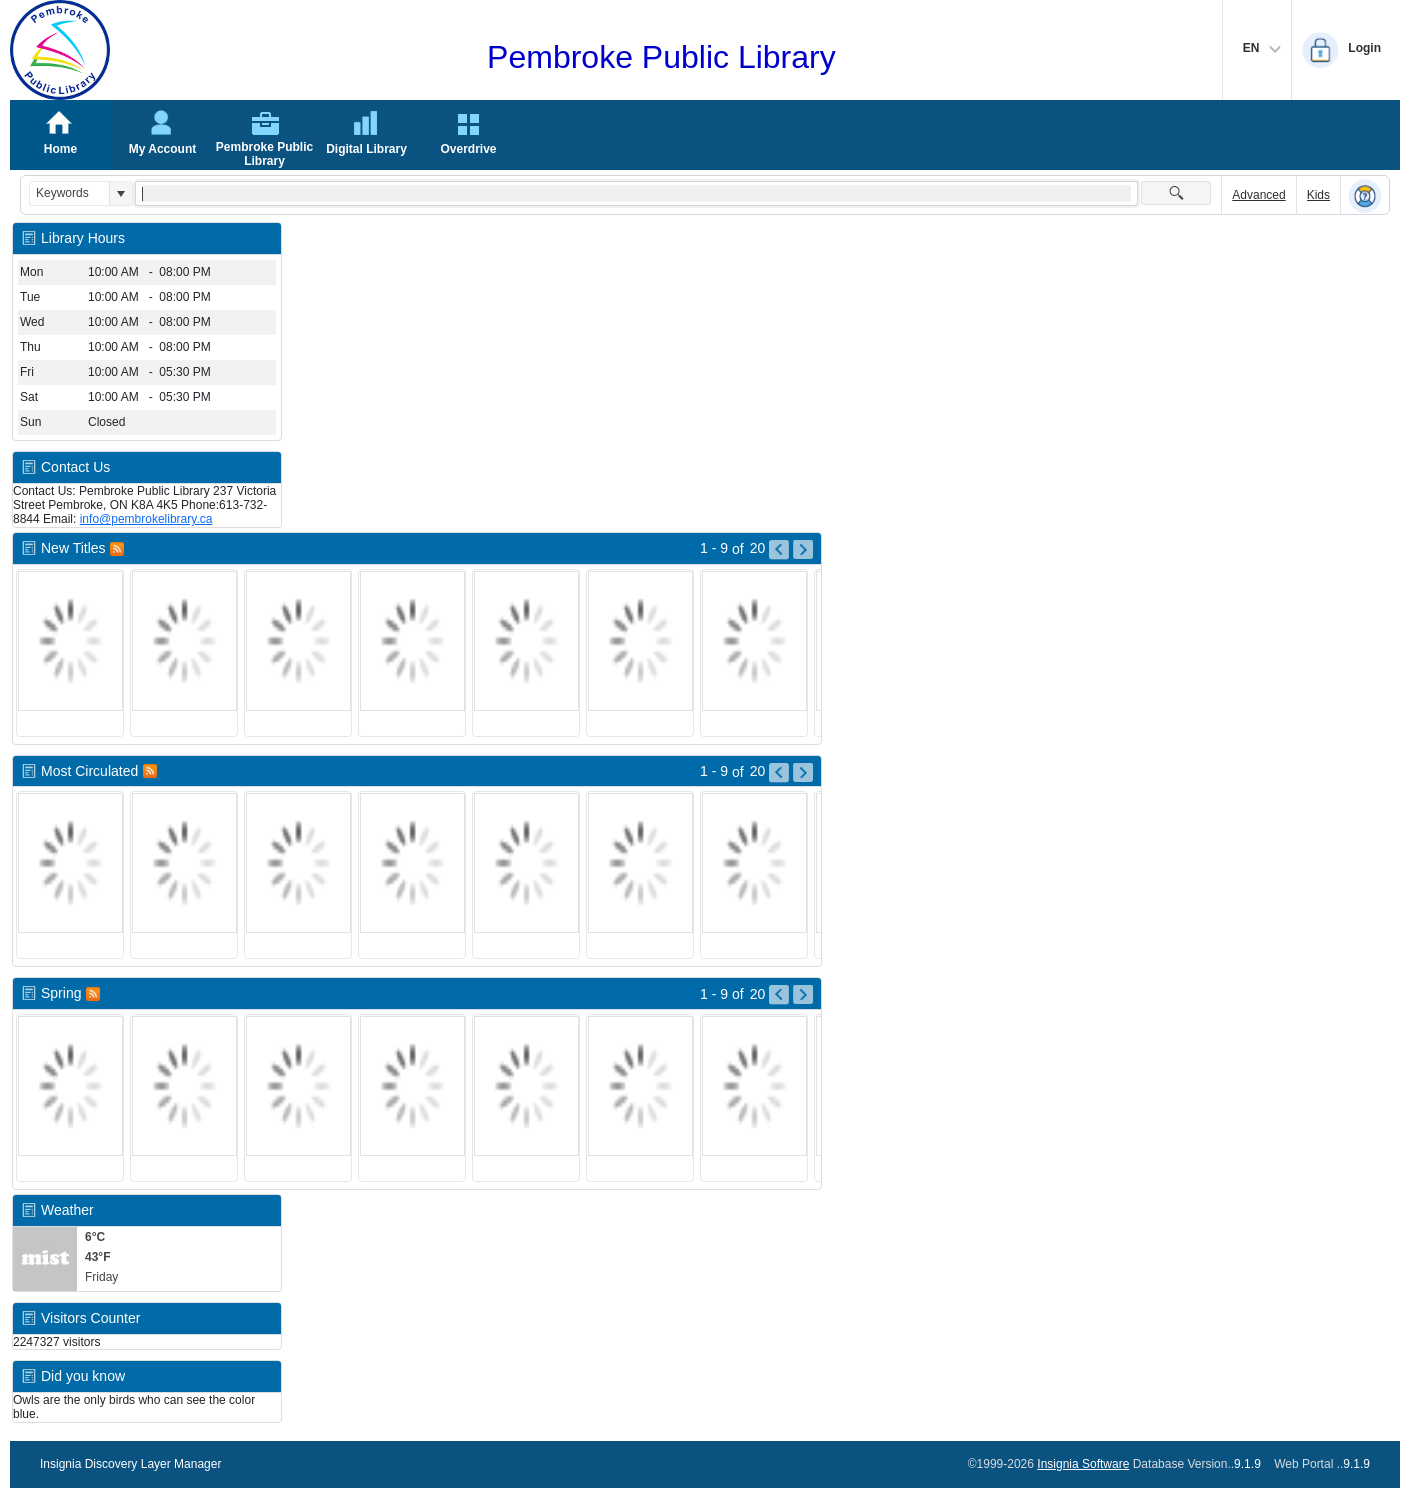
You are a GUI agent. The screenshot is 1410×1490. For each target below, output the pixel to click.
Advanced (1258, 195)
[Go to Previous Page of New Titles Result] (779, 550)
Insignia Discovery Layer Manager (130, 1464)
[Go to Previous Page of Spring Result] (779, 995)
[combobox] (69, 193)
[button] (120, 193)
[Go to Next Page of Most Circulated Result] (803, 773)
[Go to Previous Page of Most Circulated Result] (779, 773)
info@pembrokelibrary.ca (146, 519)
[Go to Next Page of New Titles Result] (803, 550)
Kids (1318, 195)
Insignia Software (1083, 1464)
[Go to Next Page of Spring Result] (803, 995)
